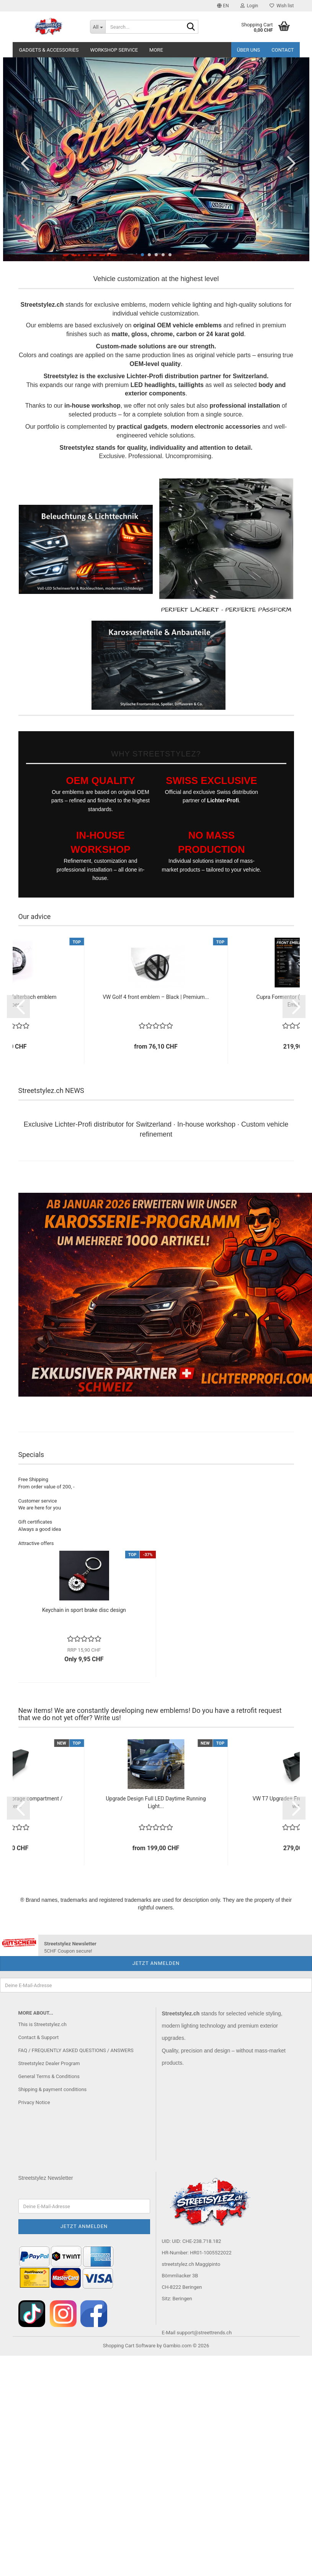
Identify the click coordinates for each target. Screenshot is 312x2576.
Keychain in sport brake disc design (84, 1610)
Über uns (248, 50)
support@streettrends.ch (204, 2332)
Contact (282, 50)
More (156, 50)
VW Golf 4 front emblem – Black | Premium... (156, 997)
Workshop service (114, 50)
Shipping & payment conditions (52, 2089)
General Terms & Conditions (49, 2076)
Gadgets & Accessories (49, 50)
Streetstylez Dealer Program (49, 2063)
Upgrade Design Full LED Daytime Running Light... (156, 1802)
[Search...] (97, 27)
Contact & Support (38, 2037)
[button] (222, 5)
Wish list (282, 5)
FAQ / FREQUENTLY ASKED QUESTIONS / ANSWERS (76, 2050)
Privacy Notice (34, 2102)
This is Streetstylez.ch (42, 2024)
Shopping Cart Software (129, 2345)
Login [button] (249, 5)
